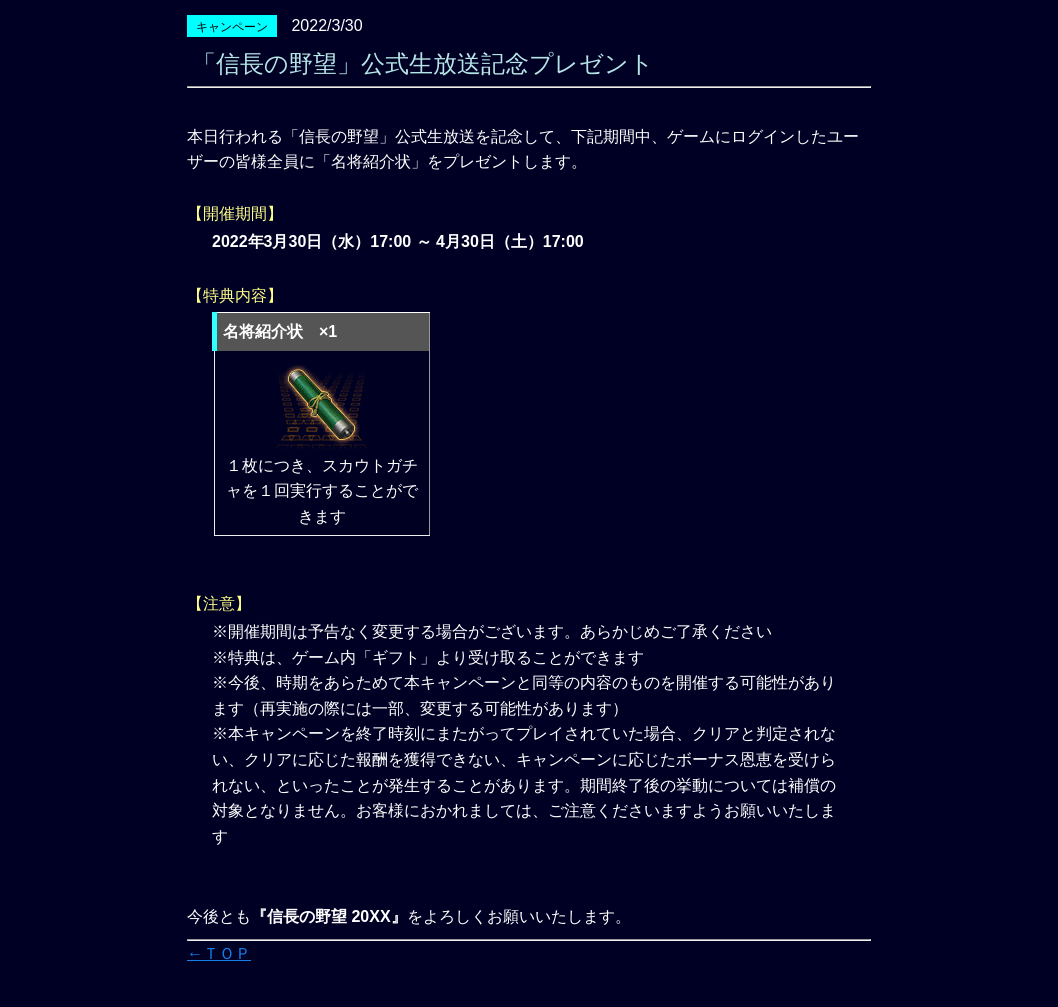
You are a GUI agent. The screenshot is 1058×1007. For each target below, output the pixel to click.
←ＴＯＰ (219, 953)
